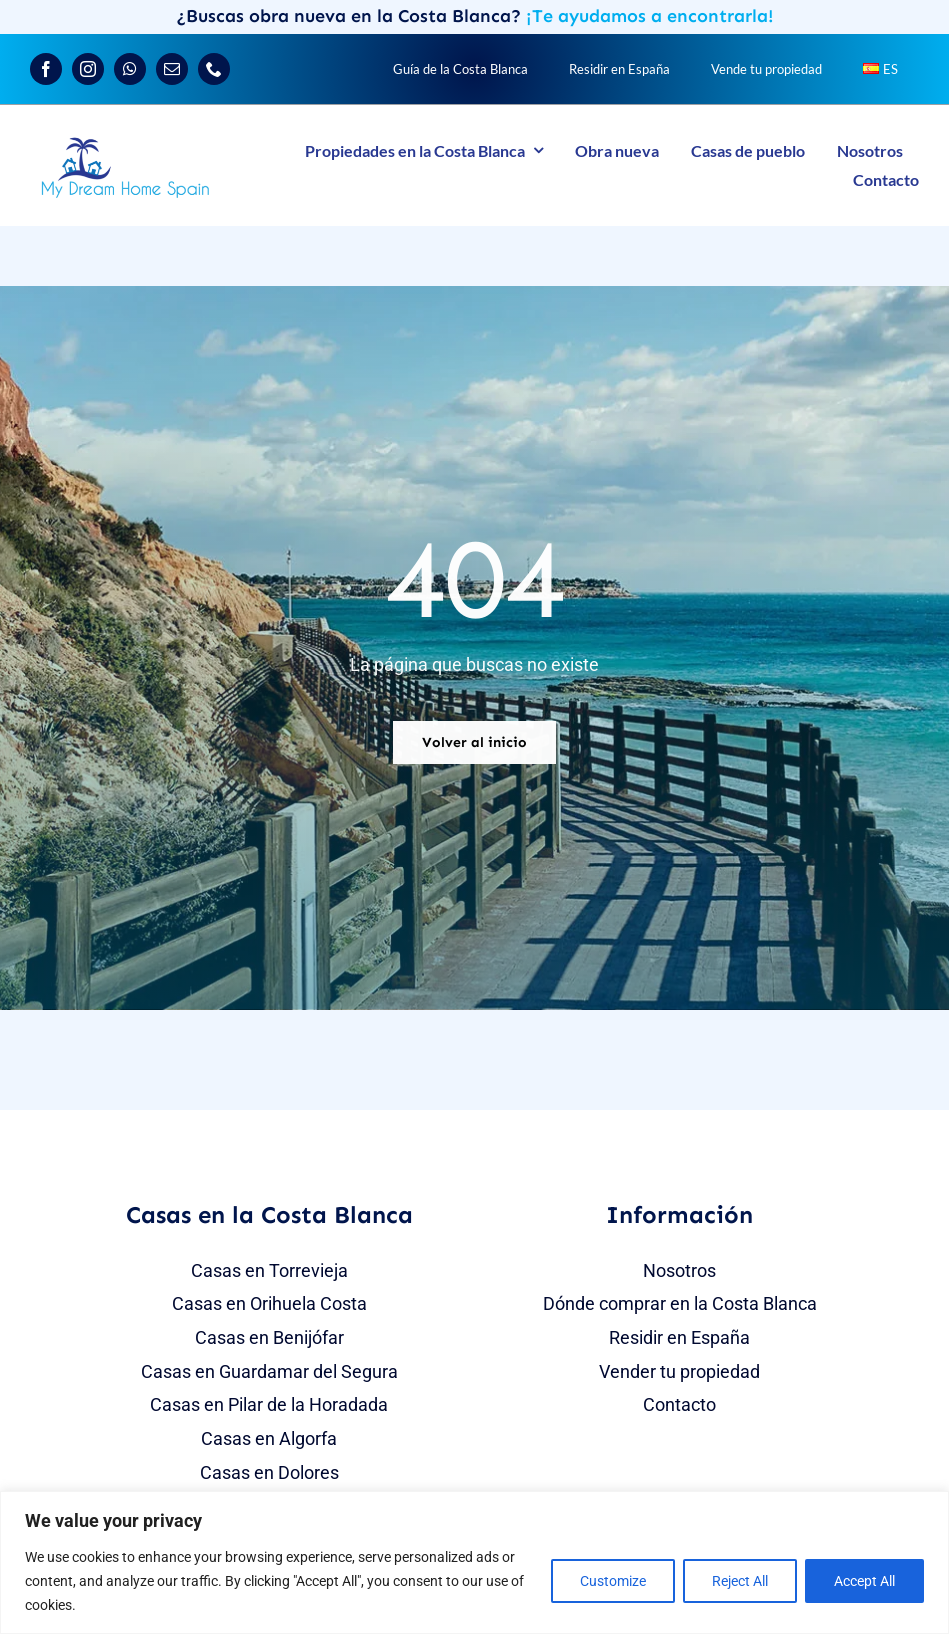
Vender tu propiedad (679, 1371)
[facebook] (46, 69)
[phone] (214, 69)
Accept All (864, 1581)
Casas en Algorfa (269, 1438)
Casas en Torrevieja (269, 1270)
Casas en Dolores (269, 1472)
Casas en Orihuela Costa (269, 1303)
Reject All (740, 1581)
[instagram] (88, 69)
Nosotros (679, 1270)
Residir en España (679, 1337)
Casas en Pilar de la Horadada (269, 1404)
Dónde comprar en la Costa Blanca (680, 1303)
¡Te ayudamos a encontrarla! (650, 16)
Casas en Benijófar (269, 1337)
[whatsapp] (130, 69)
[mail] (172, 69)
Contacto (679, 1404)
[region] (474, 1562)
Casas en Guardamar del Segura (269, 1371)
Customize (613, 1581)
